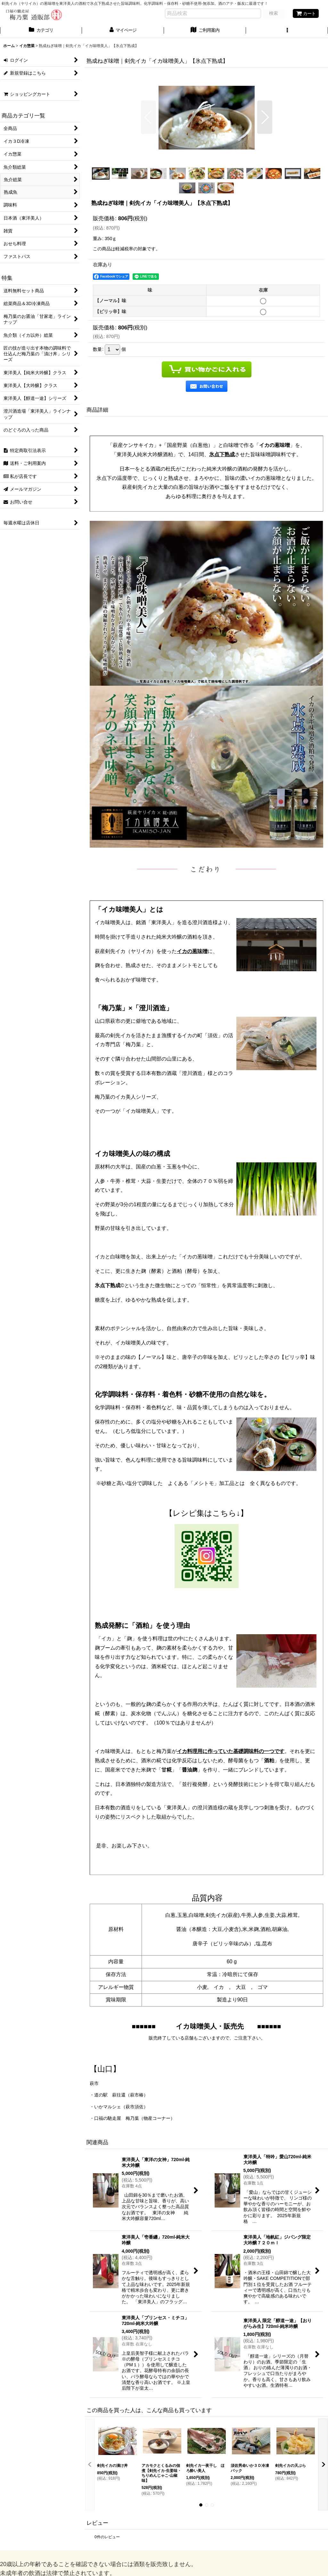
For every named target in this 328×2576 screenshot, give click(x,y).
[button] (287, 31)
